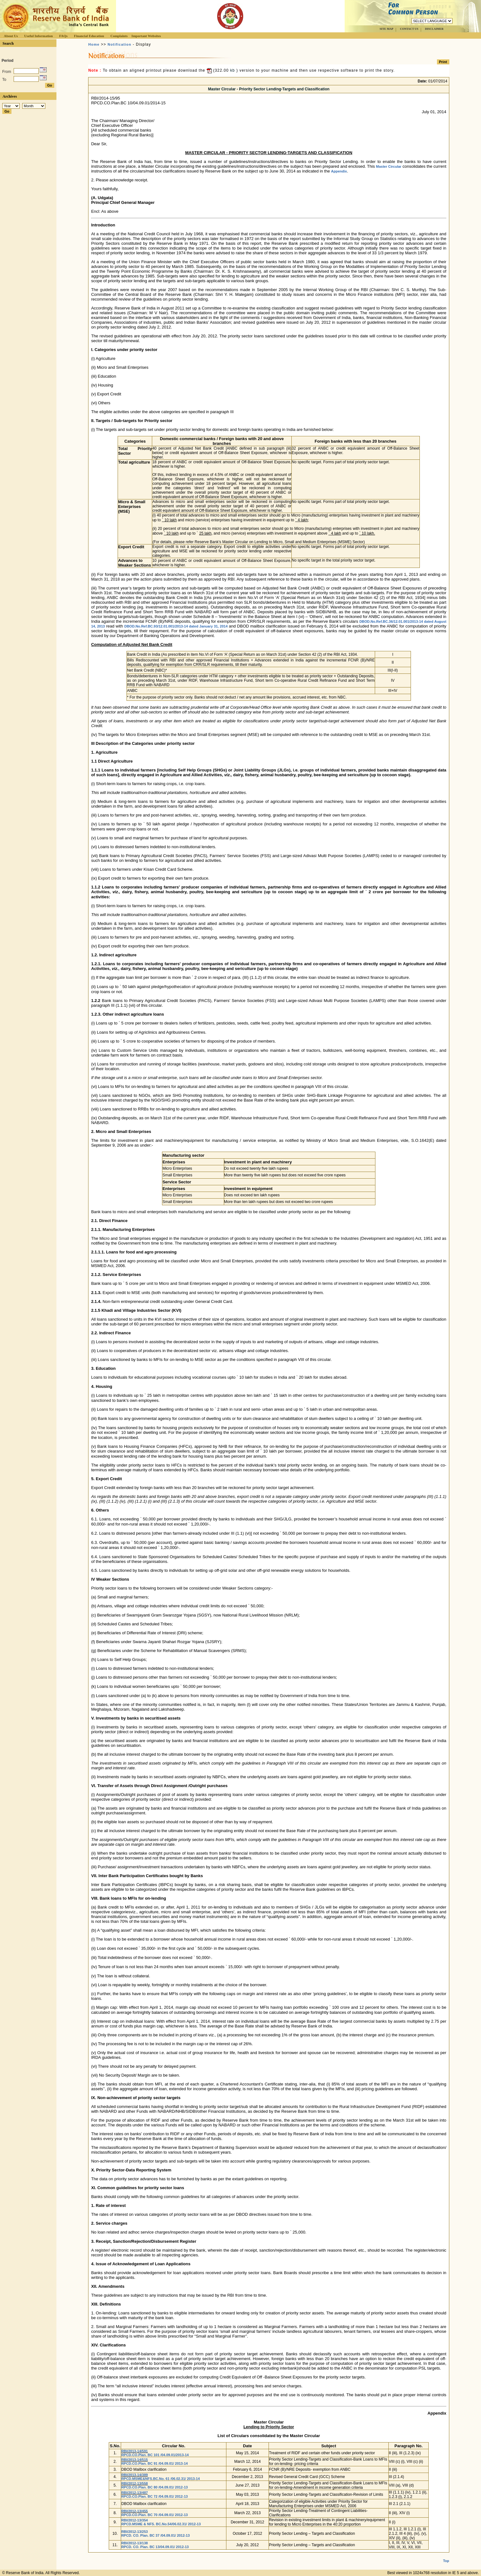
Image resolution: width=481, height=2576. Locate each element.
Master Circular (388, 166)
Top (446, 2556)
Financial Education (89, 36)
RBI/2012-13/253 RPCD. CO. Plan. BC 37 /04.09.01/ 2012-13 (155, 2533)
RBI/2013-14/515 (134, 2460)
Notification (119, 44)
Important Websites (146, 36)
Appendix (339, 171)
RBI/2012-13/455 (134, 2511)
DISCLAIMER (434, 28)
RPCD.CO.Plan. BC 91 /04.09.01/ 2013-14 (154, 2463)
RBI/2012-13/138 (134, 2543)
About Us (11, 36)
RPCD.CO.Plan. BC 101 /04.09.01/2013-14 (155, 2455)
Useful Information (38, 36)
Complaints (118, 36)
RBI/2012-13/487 (134, 2493)
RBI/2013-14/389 (134, 2475)
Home (93, 44)
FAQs (63, 36)
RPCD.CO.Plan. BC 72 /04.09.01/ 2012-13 (154, 2496)
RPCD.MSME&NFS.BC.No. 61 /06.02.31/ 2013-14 (160, 2479)
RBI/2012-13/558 (134, 2483)
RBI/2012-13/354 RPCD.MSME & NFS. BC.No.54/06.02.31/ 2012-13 (161, 2522)
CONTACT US (409, 28)
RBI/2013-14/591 (134, 2451)
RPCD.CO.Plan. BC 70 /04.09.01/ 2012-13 (154, 2515)
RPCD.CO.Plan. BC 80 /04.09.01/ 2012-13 (154, 2487)
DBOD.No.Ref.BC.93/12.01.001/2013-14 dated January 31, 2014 (176, 626)
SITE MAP (386, 28)
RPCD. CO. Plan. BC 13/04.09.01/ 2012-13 (155, 2547)
